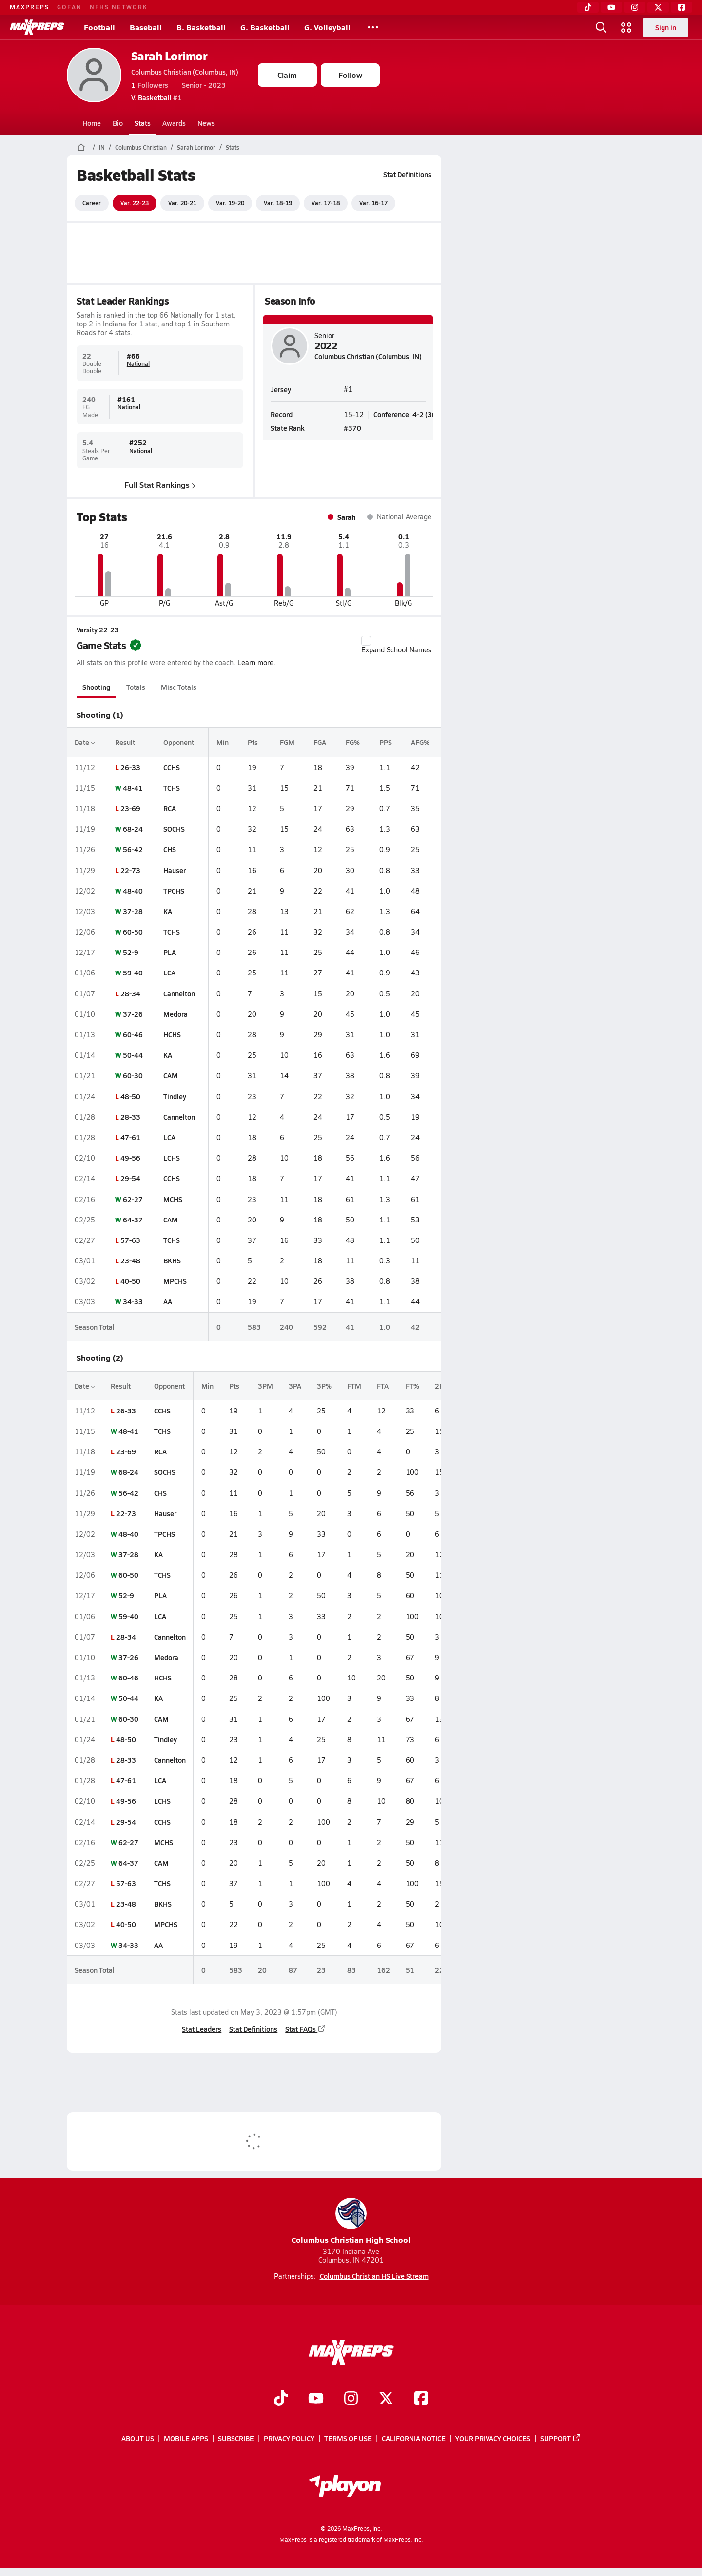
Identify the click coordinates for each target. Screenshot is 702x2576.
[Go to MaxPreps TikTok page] (281, 2399)
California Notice (414, 2438)
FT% (412, 1385)
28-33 (130, 1117)
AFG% (419, 742)
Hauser (174, 870)
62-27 (132, 1199)
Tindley (174, 1096)
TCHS (171, 788)
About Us (137, 2438)
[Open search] (601, 27)
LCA (169, 972)
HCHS (172, 1034)
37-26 (132, 1014)
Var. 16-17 (373, 203)
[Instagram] (634, 7)
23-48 (130, 1260)
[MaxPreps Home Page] (81, 147)
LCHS (171, 1158)
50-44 (132, 1055)
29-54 (130, 1178)
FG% (353, 742)
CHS (169, 849)
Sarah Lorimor (169, 55)
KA (167, 911)
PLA (169, 952)
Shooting (96, 687)
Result (125, 742)
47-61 (130, 1137)
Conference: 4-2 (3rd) (407, 414)
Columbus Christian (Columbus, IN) (184, 71)
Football (99, 27)
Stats (143, 123)
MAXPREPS (29, 7)
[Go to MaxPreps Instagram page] (351, 2399)
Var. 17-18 (326, 203)
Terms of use (348, 2438)
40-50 (130, 1281)
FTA (383, 1385)
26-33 (130, 767)
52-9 (130, 952)
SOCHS (174, 829)
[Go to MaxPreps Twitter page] (386, 2399)
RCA (169, 808)
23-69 (130, 808)
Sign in (665, 27)
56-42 (132, 849)
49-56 (130, 1158)
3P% (324, 1385)
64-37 (132, 1219)
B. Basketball (201, 27)
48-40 (132, 891)
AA (167, 1301)
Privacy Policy (289, 2438)
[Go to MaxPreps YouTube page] (316, 2399)
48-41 (132, 788)
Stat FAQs (305, 2028)
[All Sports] (373, 27)
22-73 (130, 870)
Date (85, 742)
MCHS (172, 1199)
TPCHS (173, 891)
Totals (135, 687)
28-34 (130, 993)
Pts (252, 742)
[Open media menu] (626, 27)
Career (91, 203)
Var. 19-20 (230, 203)
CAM (170, 1075)
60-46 (132, 1034)
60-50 (132, 931)
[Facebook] (681, 7)
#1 (156, 97)
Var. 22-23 (134, 203)
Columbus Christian (141, 147)
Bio (118, 123)
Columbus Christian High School (351, 2221)
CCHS (171, 767)
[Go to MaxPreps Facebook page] (421, 2399)
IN (102, 147)
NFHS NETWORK (119, 7)
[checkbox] (366, 641)
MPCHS (175, 1281)
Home (91, 123)
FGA (319, 742)
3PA (295, 1385)
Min (222, 742)
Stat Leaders (201, 2028)
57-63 (130, 1240)
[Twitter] (658, 7)
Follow (350, 74)
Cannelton (179, 993)
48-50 (130, 1096)
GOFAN (69, 7)
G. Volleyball (327, 27)
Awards (174, 123)
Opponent (178, 742)
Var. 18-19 (278, 203)
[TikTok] (588, 7)
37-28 (132, 911)
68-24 (132, 829)
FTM (354, 1385)
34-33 (132, 1301)
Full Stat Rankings (159, 484)
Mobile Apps (186, 2438)
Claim (287, 74)
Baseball (146, 27)
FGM (286, 742)
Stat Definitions (407, 174)
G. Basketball (265, 27)
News (206, 123)
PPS (385, 742)
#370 (352, 427)
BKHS (172, 1260)
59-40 (132, 972)
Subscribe (236, 2438)
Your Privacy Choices (492, 2438)
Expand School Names (396, 645)
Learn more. (256, 662)
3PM (265, 1385)
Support (560, 2438)
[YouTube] (611, 7)
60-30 (132, 1075)
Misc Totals (178, 687)
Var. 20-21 (182, 203)
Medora (175, 1014)
